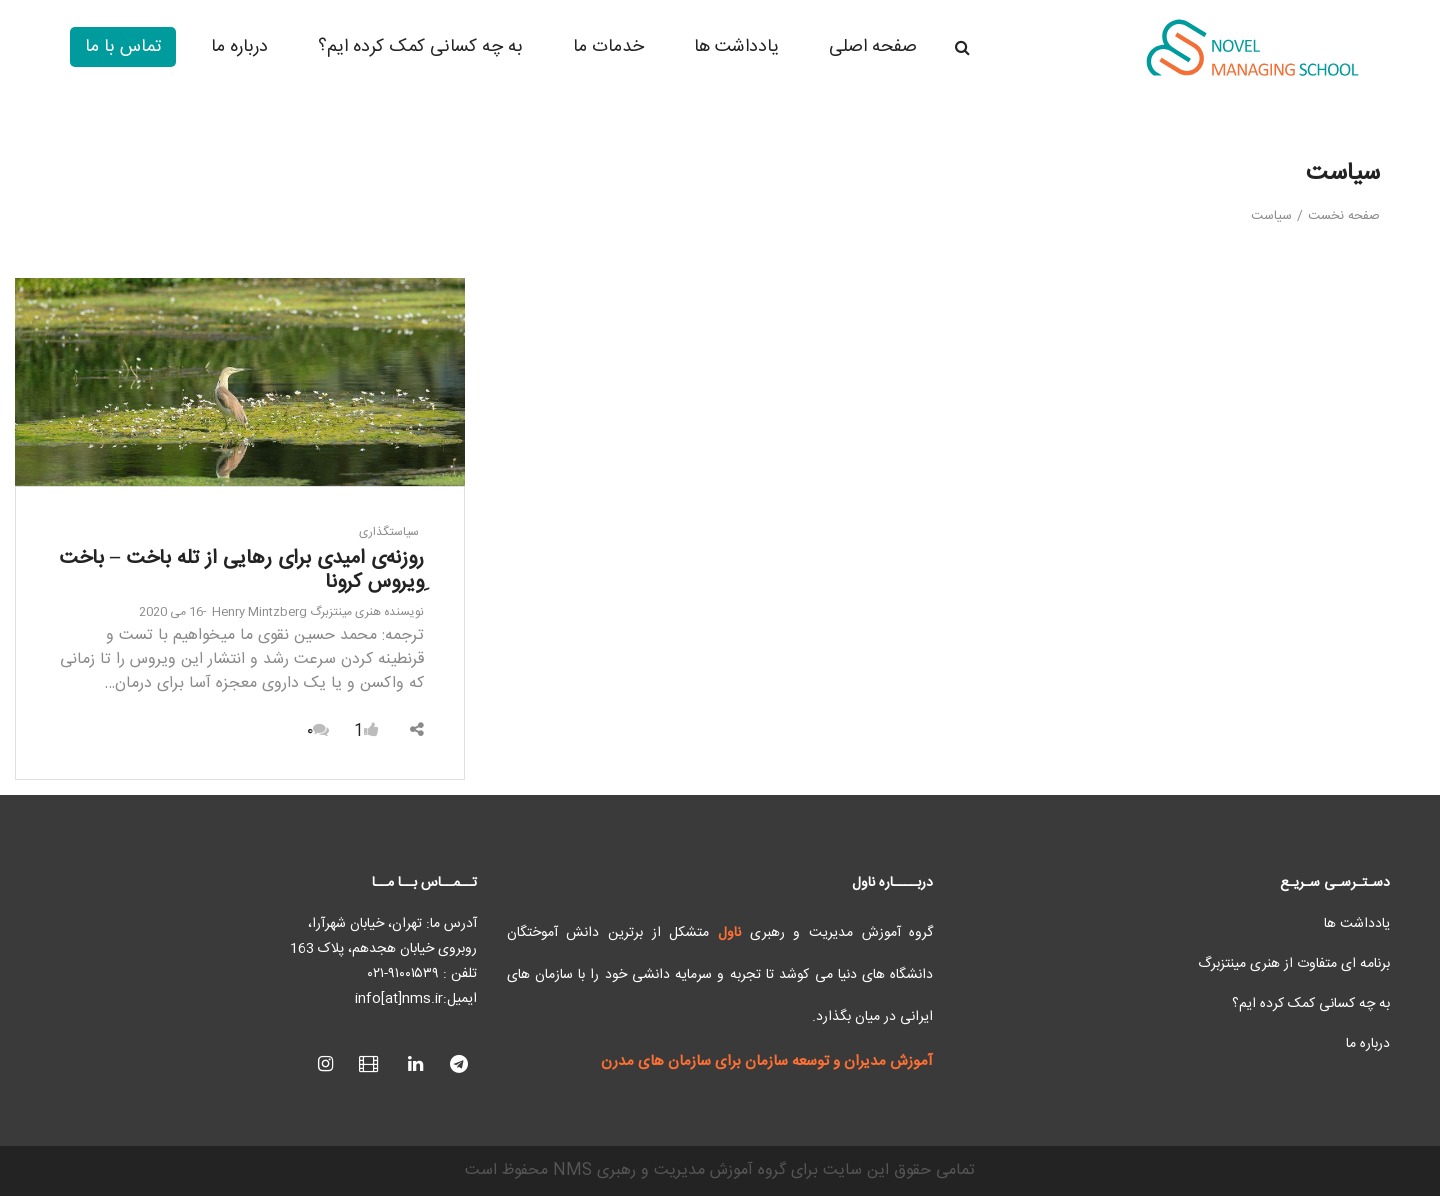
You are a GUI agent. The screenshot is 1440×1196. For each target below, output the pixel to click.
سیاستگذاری (389, 532)
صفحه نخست (1344, 216)
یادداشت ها (1357, 924)
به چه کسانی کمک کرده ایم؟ (1311, 1004)
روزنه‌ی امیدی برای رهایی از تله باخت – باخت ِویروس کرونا (241, 570)
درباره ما (1368, 1044)
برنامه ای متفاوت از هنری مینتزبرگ (1294, 964)
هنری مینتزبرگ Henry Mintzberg (318, 612)
